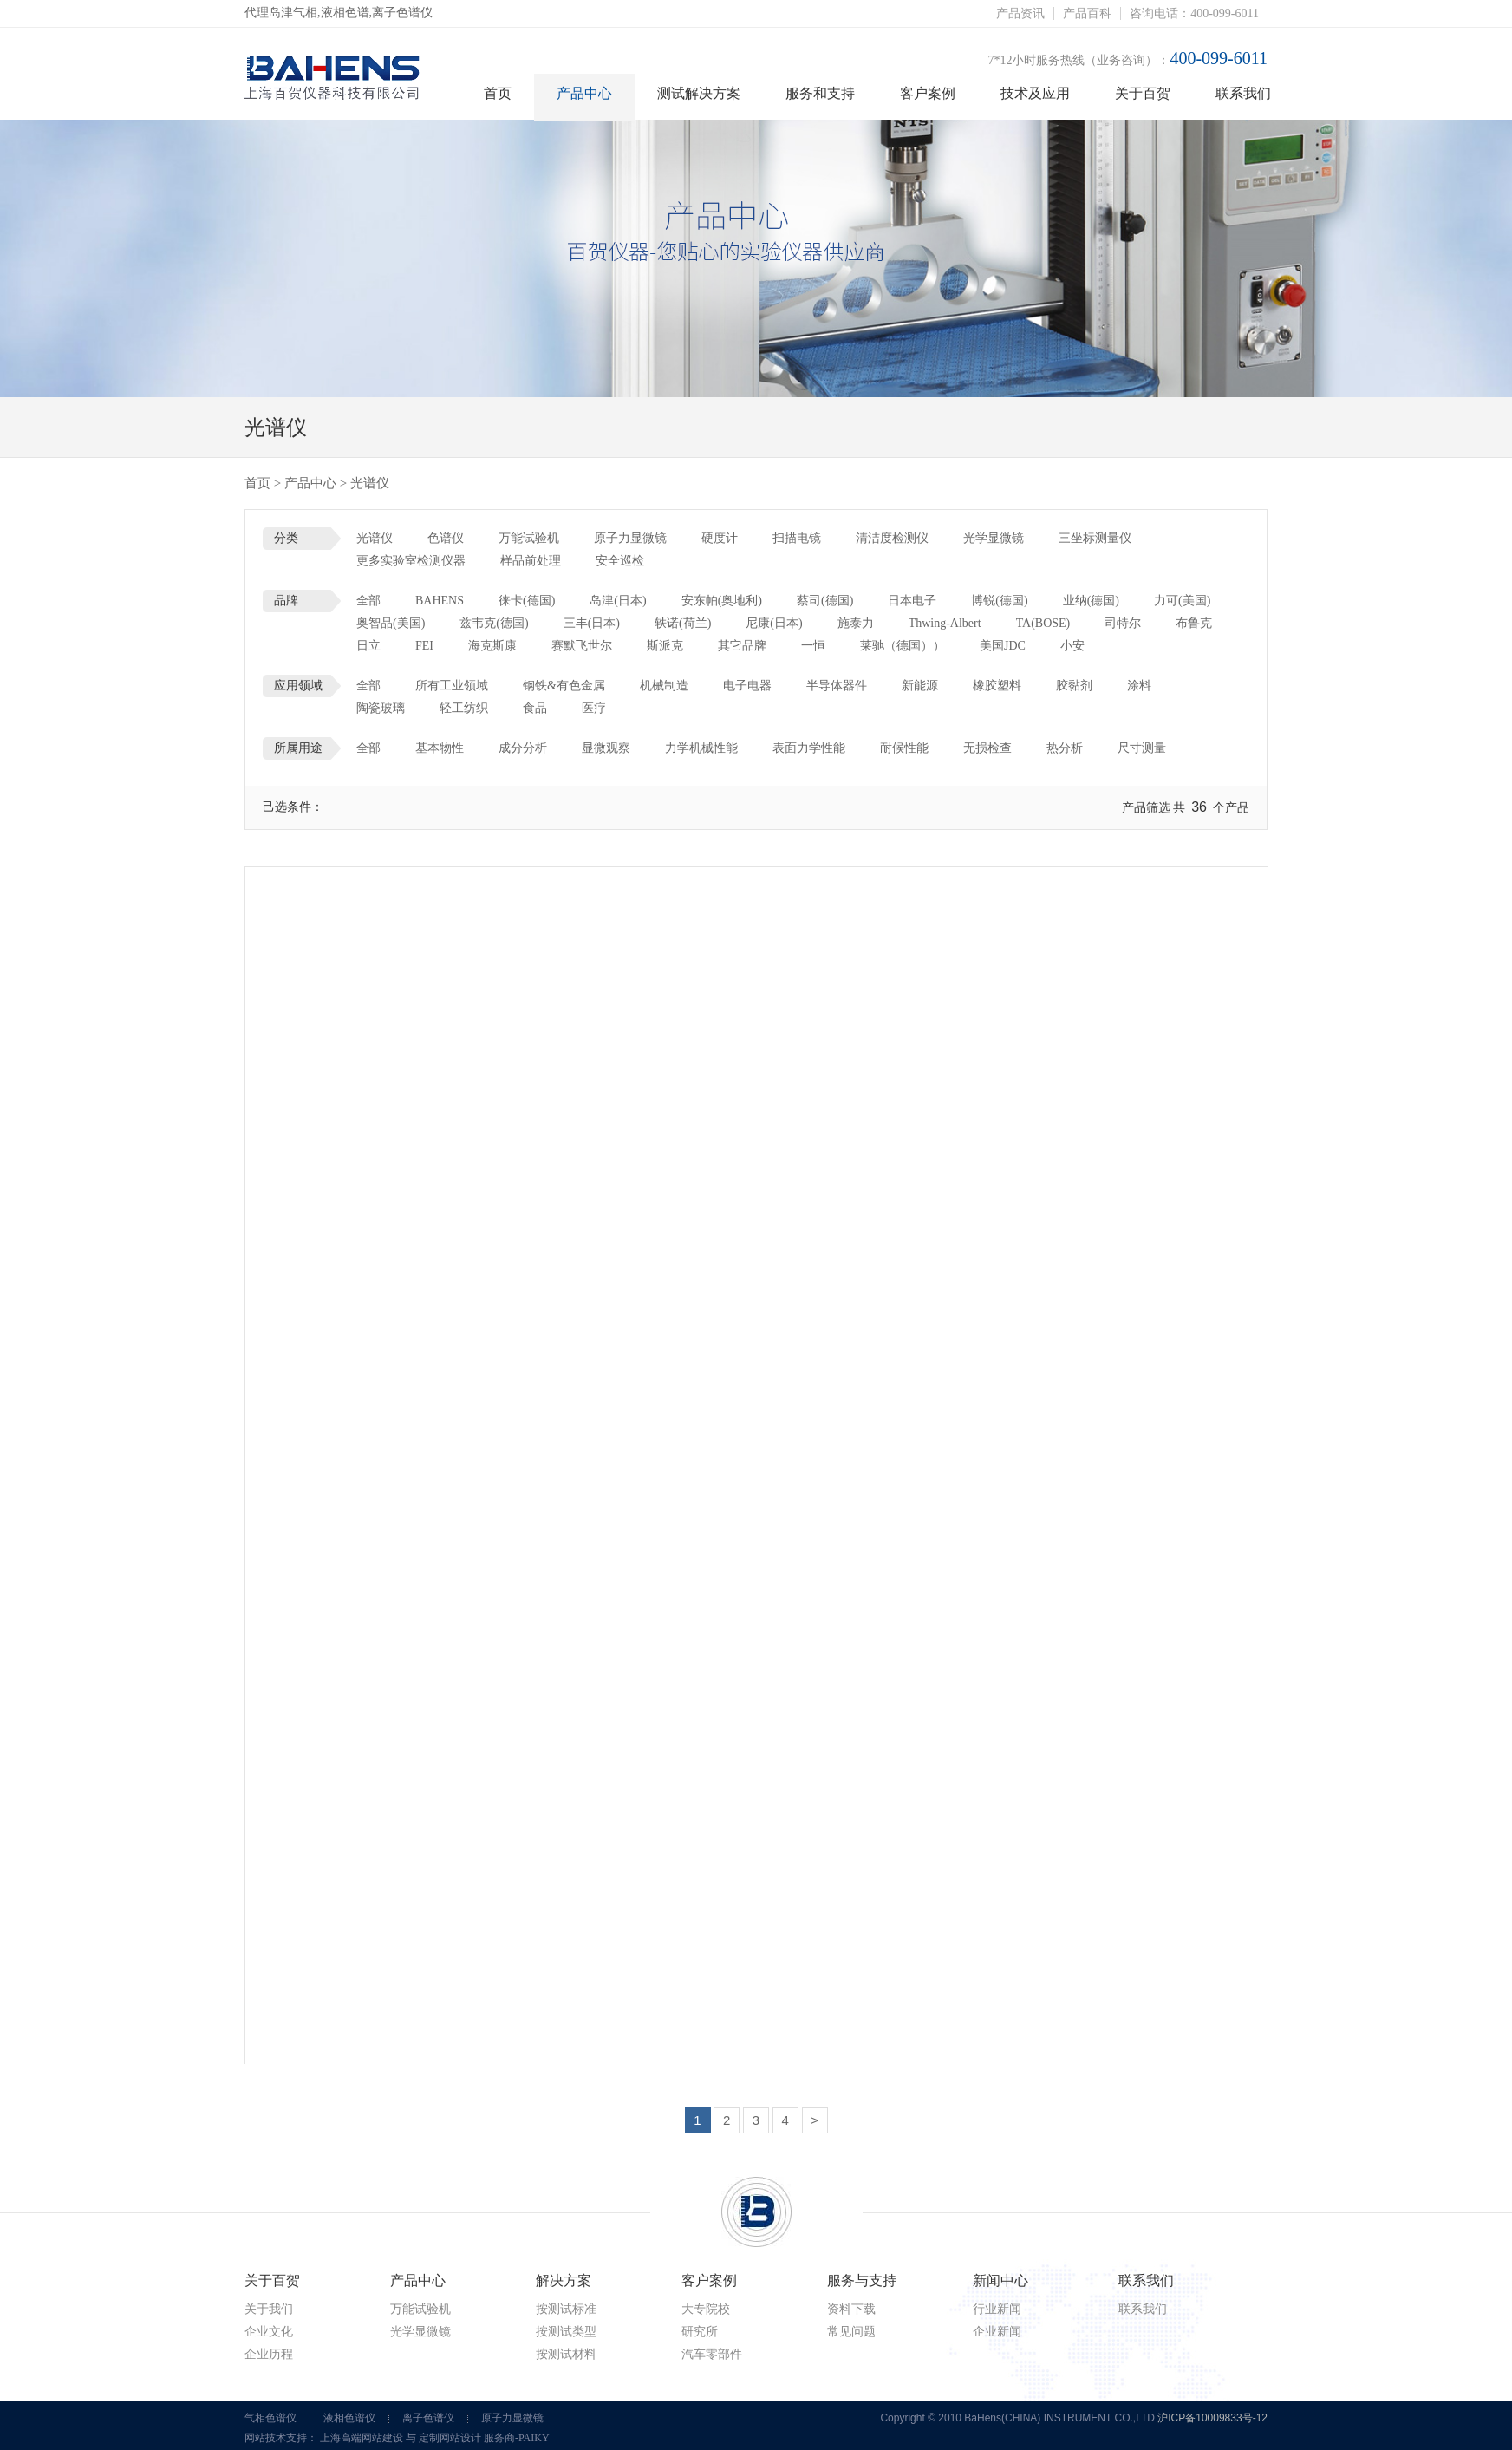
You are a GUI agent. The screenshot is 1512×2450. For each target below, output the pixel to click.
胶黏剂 (1074, 685)
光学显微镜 (993, 538)
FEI (424, 645)
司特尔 (1123, 623)
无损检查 (987, 748)
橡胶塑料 (997, 685)
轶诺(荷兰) (683, 623)
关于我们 (268, 2309)
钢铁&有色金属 (564, 685)
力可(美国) (1182, 600)
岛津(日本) (618, 600)
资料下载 (851, 2309)
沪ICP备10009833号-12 (1212, 2418)
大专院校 (705, 2309)
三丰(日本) (592, 623)
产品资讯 (1020, 13)
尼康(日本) (774, 623)
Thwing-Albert (945, 623)
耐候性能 (904, 748)
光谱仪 (374, 538)
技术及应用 (1035, 93)
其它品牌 (742, 645)
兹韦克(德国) (493, 623)
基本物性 (439, 748)
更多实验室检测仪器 (411, 560)
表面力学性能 (808, 748)
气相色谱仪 (270, 2418)
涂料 (1139, 685)
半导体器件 (836, 685)
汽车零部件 (711, 2354)
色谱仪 (445, 538)
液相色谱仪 (349, 2418)
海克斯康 (492, 645)
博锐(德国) (999, 600)
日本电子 (912, 600)
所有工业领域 (451, 685)
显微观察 (606, 748)
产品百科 (1087, 13)
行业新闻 (997, 2309)
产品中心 (584, 93)
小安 (1072, 645)
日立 (368, 645)
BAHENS (439, 600)
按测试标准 (566, 2309)
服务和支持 (820, 93)
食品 (535, 708)
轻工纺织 (464, 708)
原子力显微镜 (630, 538)
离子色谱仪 (428, 2418)
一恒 (813, 645)
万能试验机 (529, 538)
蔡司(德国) (825, 600)
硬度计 (719, 538)
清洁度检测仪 (892, 538)
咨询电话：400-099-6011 (1194, 13)
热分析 (1064, 748)
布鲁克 (1194, 623)
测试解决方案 (698, 93)
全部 (368, 600)
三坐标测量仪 (1095, 538)
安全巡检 (620, 560)
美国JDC (1003, 645)
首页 (498, 93)
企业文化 (268, 2331)
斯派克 (665, 645)
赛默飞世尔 (581, 645)
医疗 (594, 708)
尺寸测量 (1142, 748)
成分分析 (523, 748)
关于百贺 (1142, 93)
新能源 (920, 685)
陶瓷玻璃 (380, 708)
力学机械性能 (701, 748)
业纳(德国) (1091, 600)
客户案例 (927, 93)
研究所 (699, 2331)
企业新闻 (997, 2331)
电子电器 (747, 685)
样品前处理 (530, 560)
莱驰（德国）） (902, 645)
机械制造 (664, 685)
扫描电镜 (796, 538)
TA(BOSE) (1043, 623)
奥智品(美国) (390, 623)
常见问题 (851, 2331)
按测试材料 (566, 2354)
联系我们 (1243, 93)
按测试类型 (566, 2331)
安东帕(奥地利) (721, 600)
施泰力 (855, 623)
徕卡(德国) (527, 600)
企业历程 (268, 2354)
